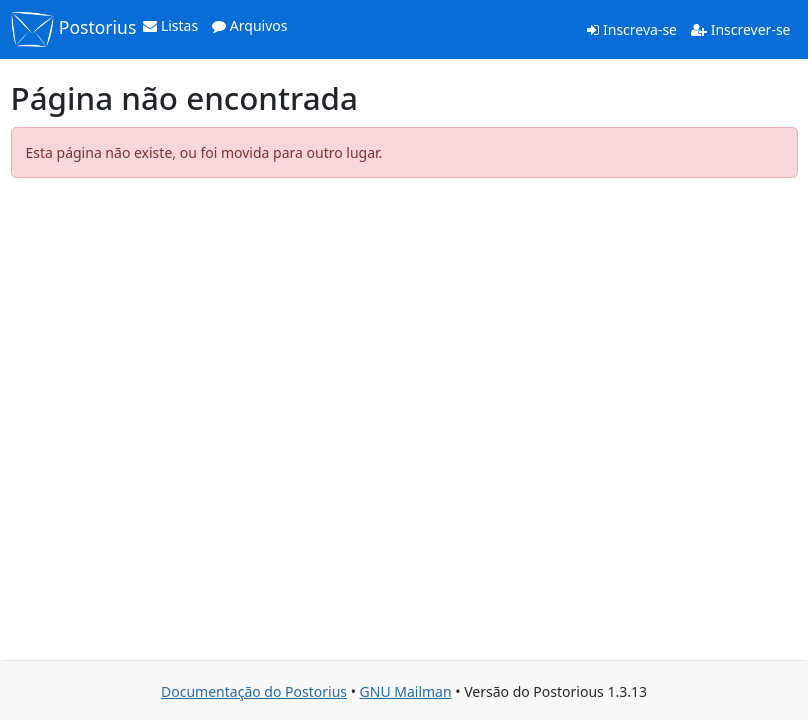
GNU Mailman (406, 691)
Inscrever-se (740, 29)
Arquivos (249, 25)
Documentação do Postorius (254, 691)
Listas (170, 25)
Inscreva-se (632, 29)
